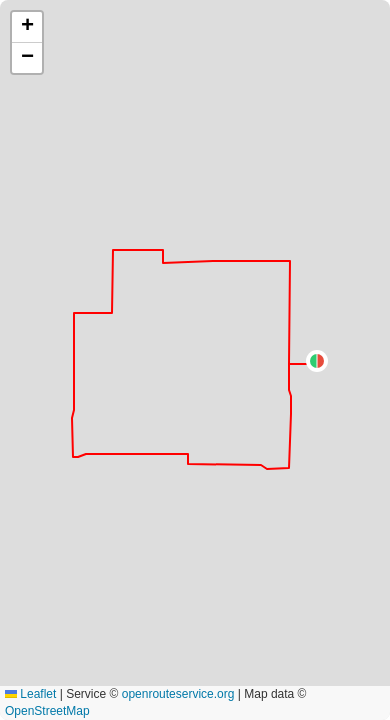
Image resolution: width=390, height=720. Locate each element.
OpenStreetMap (47, 711)
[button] (317, 361)
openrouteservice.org (178, 694)
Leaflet (30, 694)
